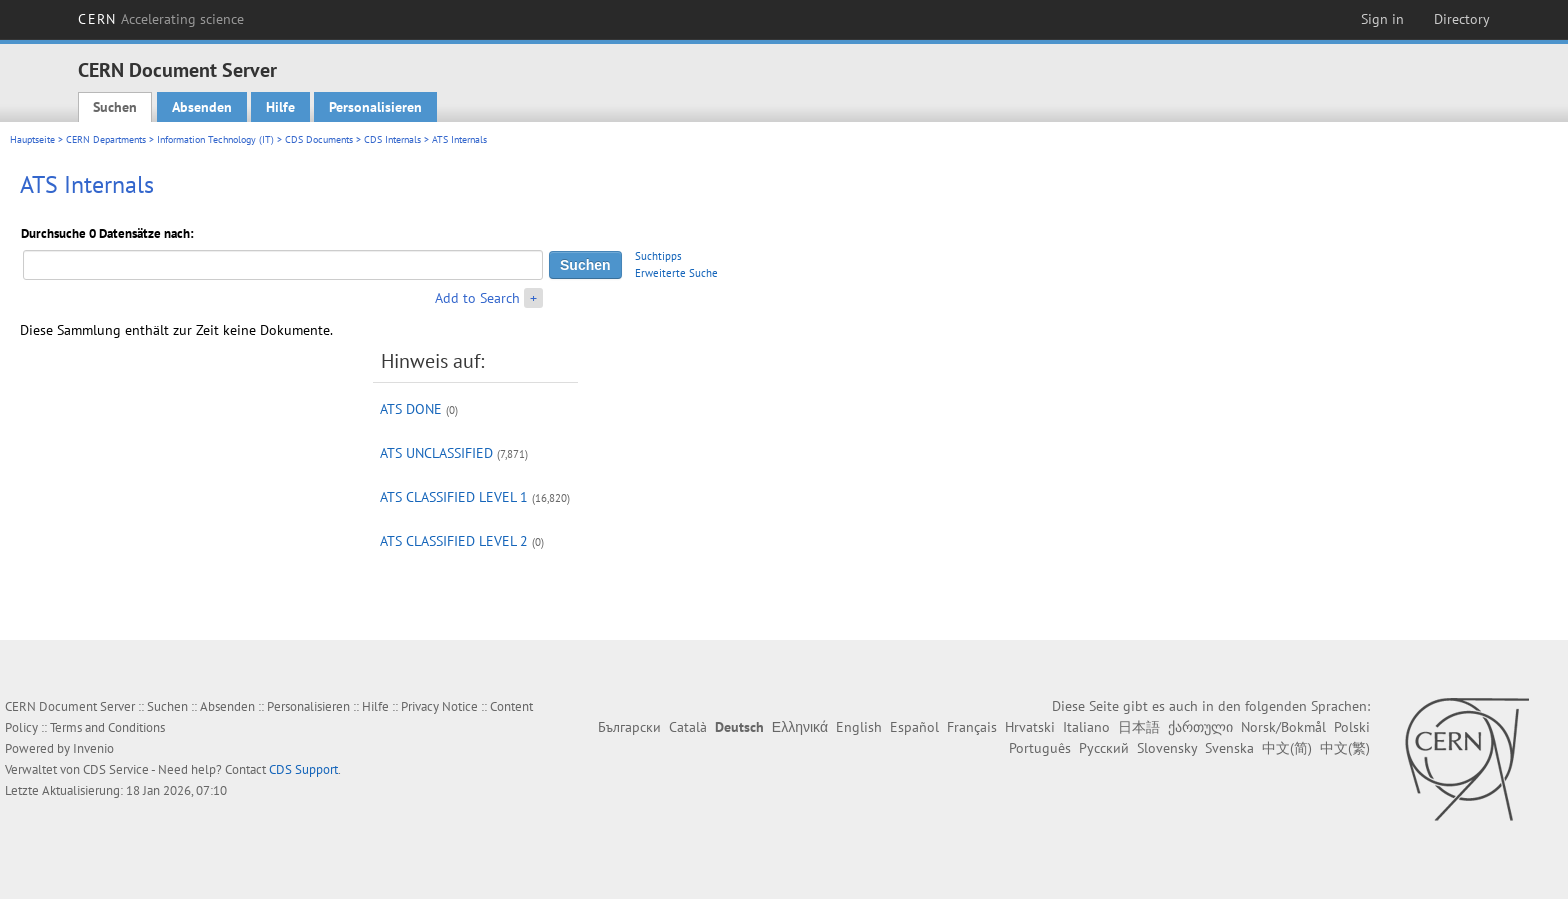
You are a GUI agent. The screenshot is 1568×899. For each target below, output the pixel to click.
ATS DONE (411, 409)
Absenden (202, 107)
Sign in (1382, 19)
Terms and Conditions (107, 727)
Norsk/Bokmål (1283, 727)
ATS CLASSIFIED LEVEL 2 (454, 541)
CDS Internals (392, 139)
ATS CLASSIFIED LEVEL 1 (454, 497)
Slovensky (1167, 748)
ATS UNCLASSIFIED (436, 453)
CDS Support (303, 769)
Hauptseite (32, 139)
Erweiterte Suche (676, 273)
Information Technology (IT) (215, 139)
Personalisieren (375, 107)
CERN (161, 19)
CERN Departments (106, 139)
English (859, 727)
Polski (1352, 727)
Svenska (1229, 748)
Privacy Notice (439, 706)
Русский (1104, 748)
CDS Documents (319, 139)
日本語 (1139, 727)
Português (1040, 748)
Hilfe (280, 107)
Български (629, 727)
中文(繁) (1345, 748)
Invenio (93, 748)
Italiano (1086, 727)
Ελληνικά (800, 727)
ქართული (1200, 727)
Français (972, 727)
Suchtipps (658, 256)
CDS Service (116, 769)
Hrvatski (1030, 727)
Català (688, 727)
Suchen (115, 107)
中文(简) (1287, 748)
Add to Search (477, 298)
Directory (1462, 19)
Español (914, 727)
